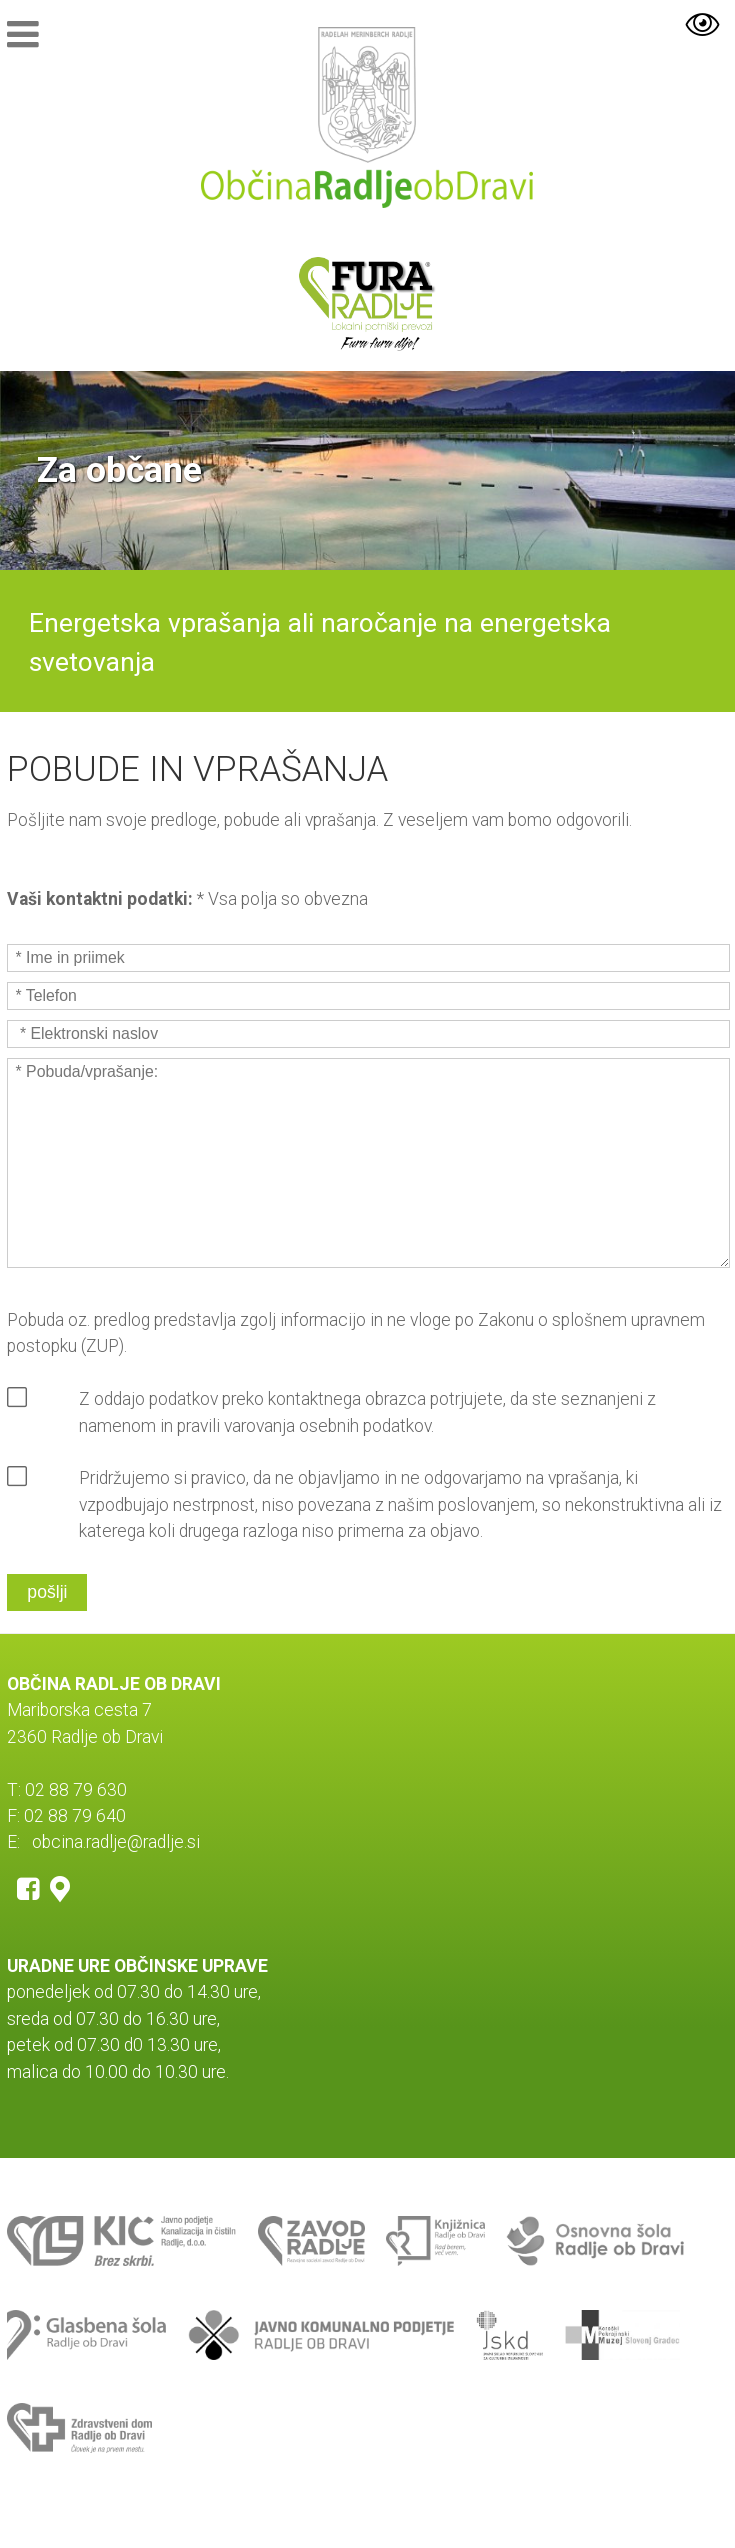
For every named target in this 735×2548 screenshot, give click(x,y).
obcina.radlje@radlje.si (116, 1842)
